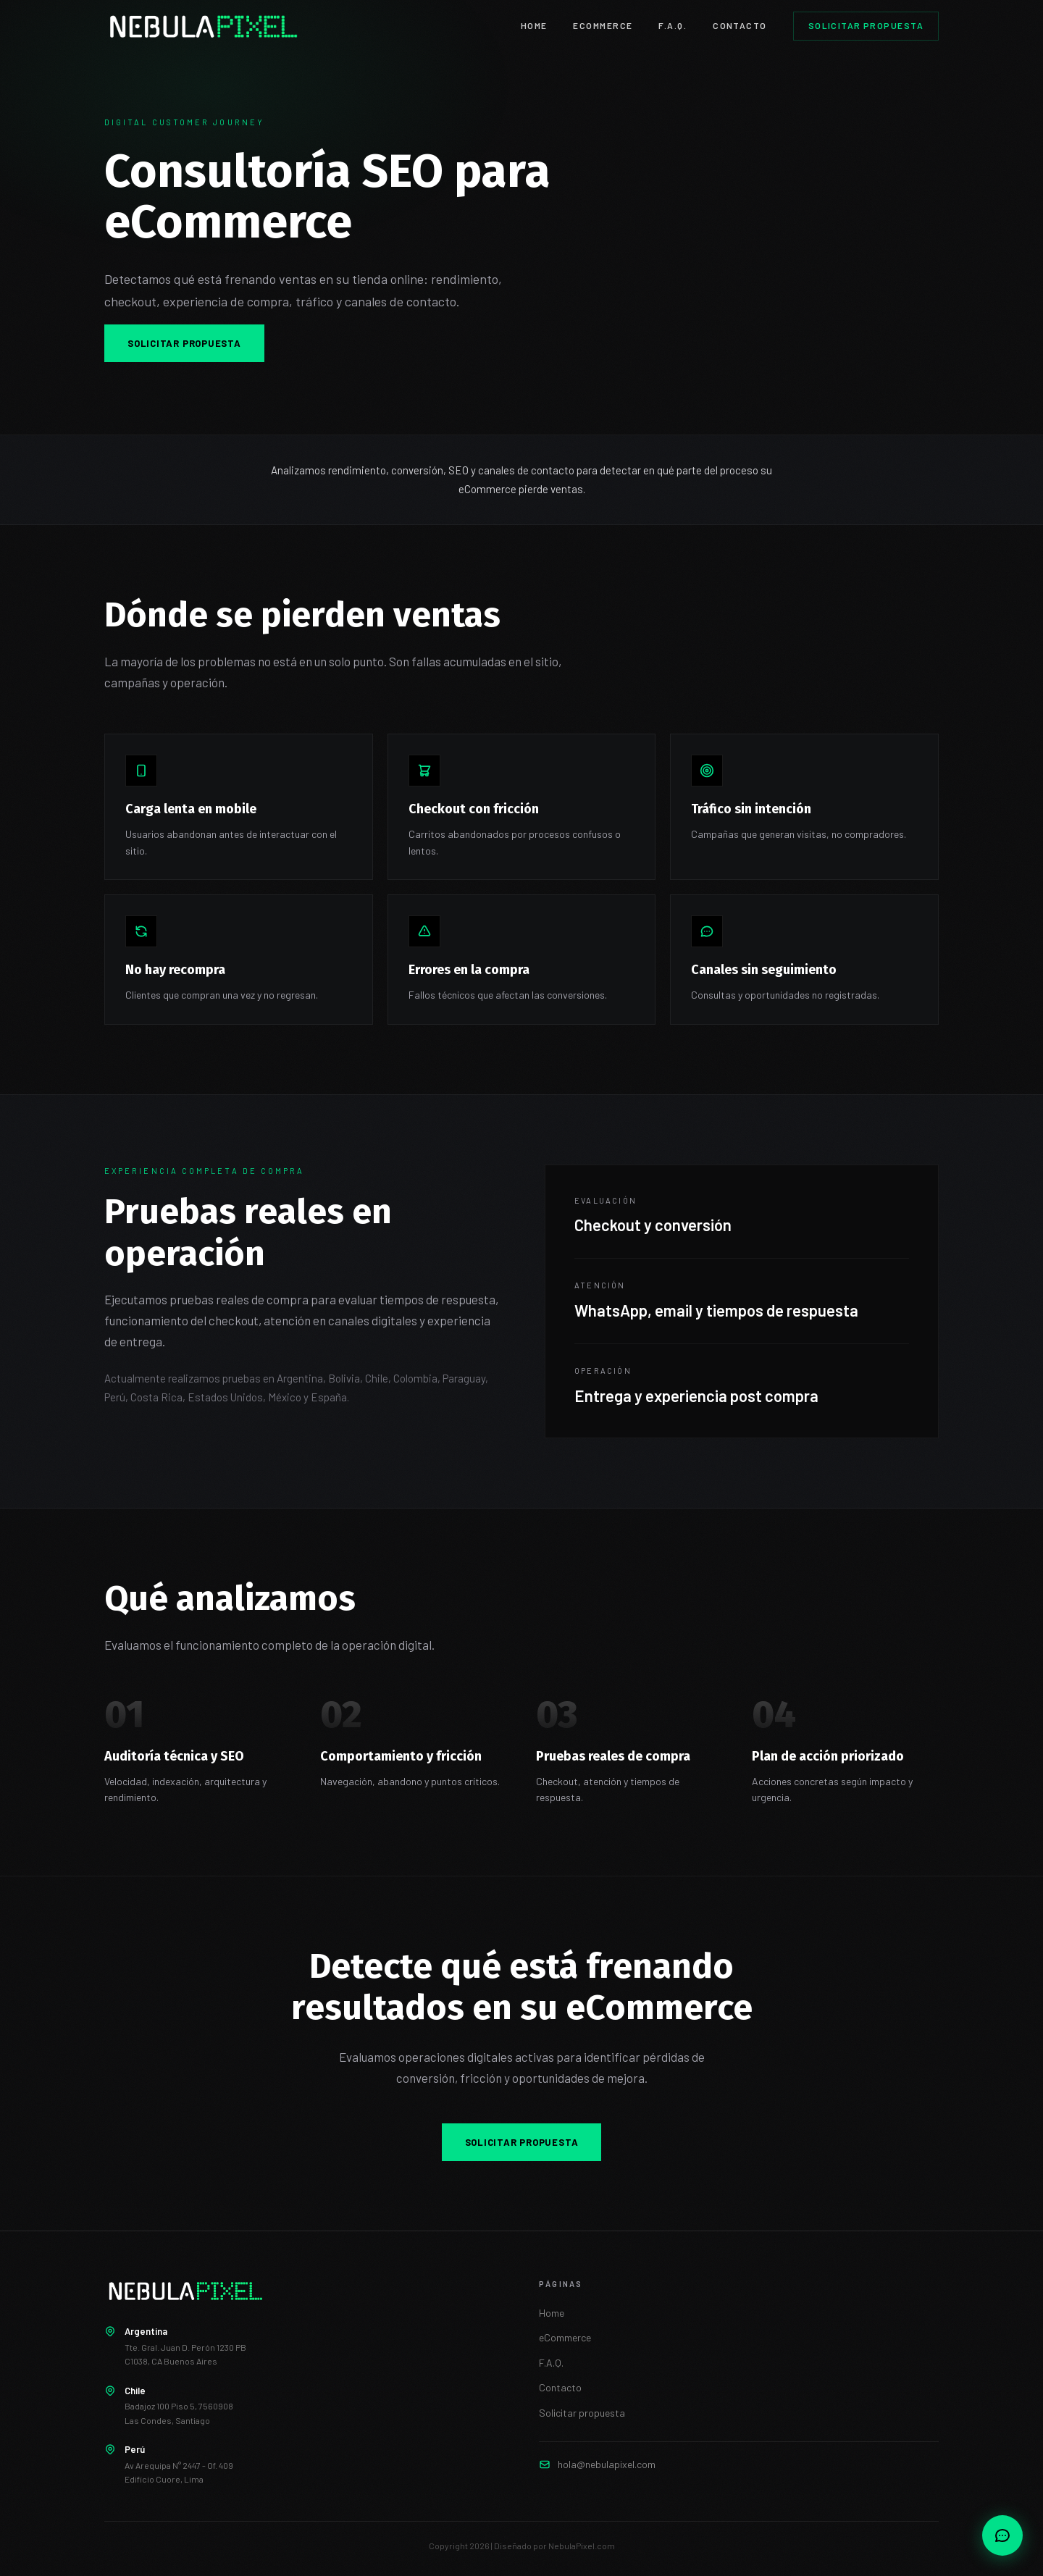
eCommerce (565, 2337)
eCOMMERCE (602, 25)
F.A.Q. (672, 25)
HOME (534, 25)
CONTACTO (740, 25)
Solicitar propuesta (865, 25)
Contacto (560, 2387)
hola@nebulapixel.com (606, 2464)
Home (551, 2313)
